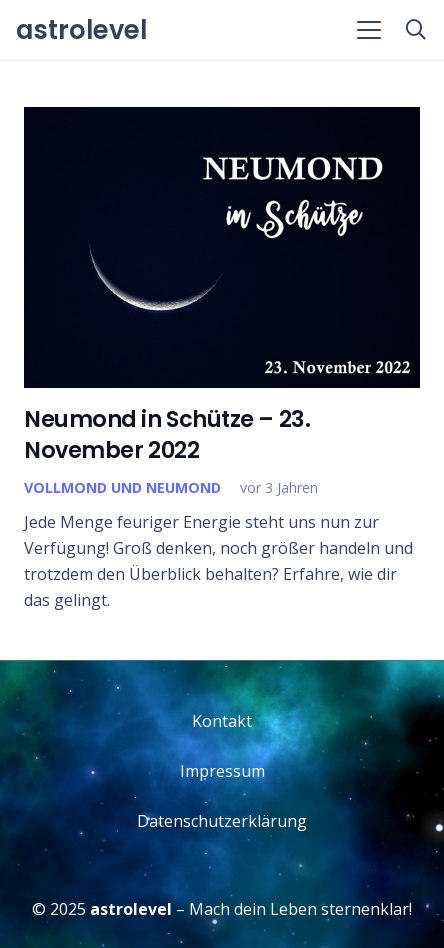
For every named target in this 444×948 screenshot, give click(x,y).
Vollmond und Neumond (122, 487)
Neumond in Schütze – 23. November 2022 (167, 434)
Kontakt (222, 721)
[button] (369, 30)
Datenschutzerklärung (222, 821)
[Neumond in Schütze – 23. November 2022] (222, 247)
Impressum (222, 771)
